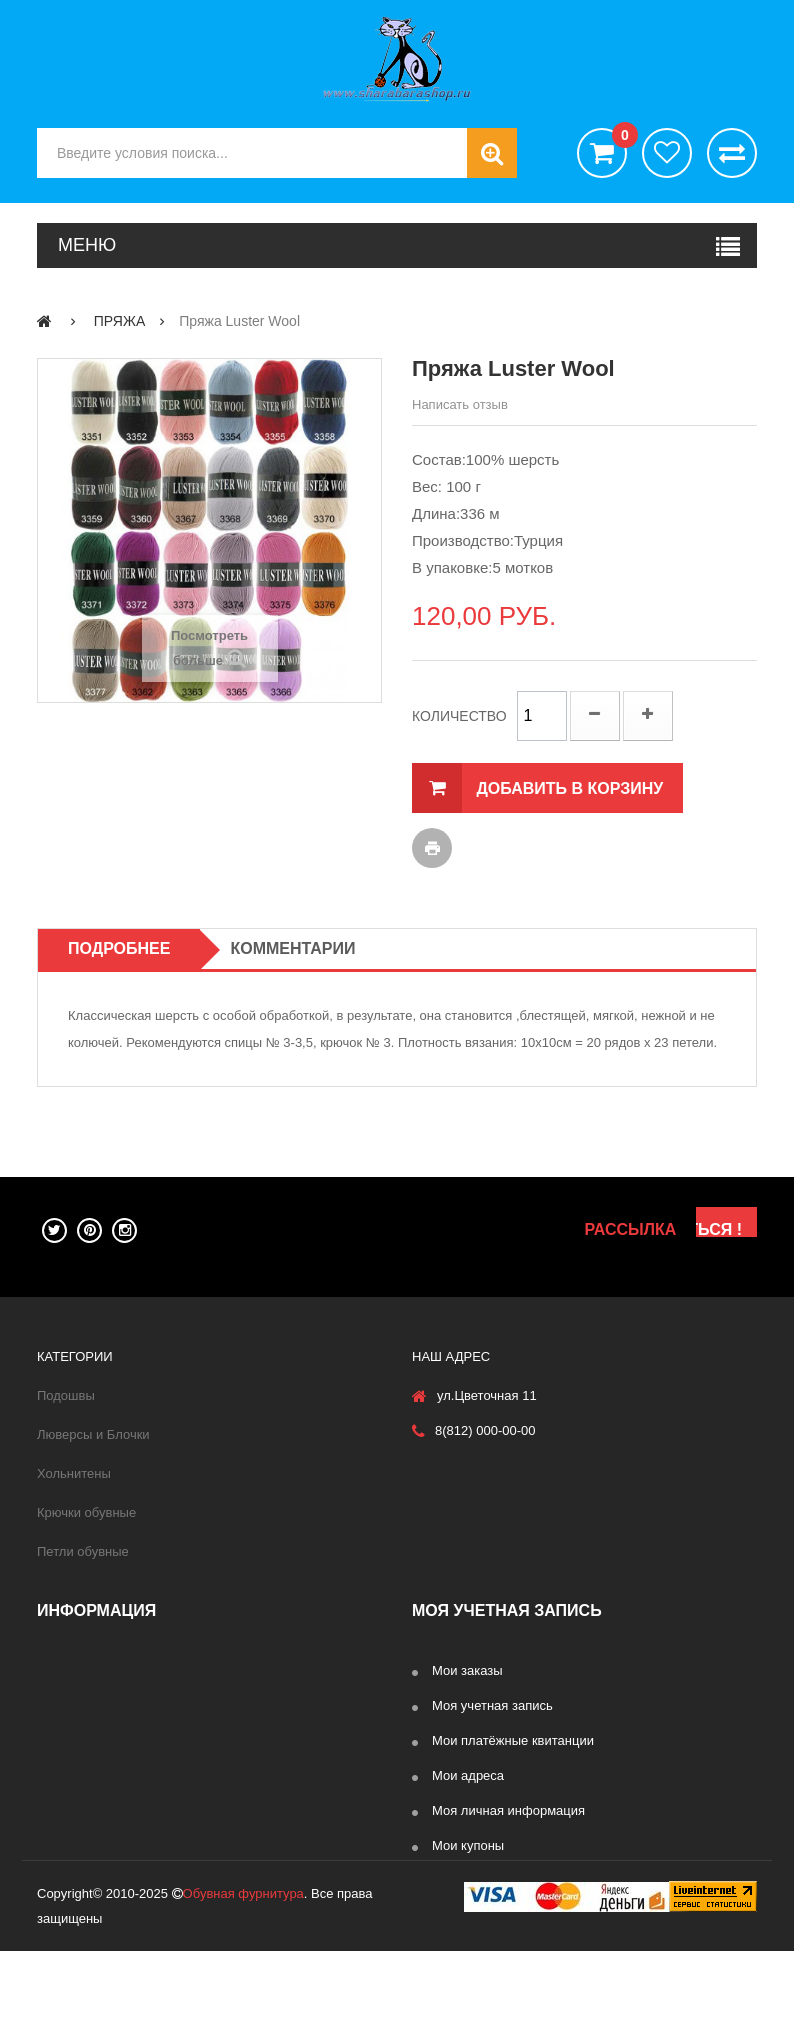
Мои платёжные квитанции (513, 1740)
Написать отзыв (460, 404)
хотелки (667, 153)
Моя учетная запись (492, 1705)
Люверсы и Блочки (93, 1434)
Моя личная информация (508, 1810)
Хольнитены (74, 1473)
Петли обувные (83, 1551)
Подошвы (66, 1395)
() (619, 138)
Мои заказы (467, 1670)
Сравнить (732, 153)
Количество (459, 716)
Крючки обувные (86, 1512)
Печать (432, 848)
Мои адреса (468, 1775)
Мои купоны (468, 1845)
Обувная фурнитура (243, 1964)
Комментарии (292, 948)
